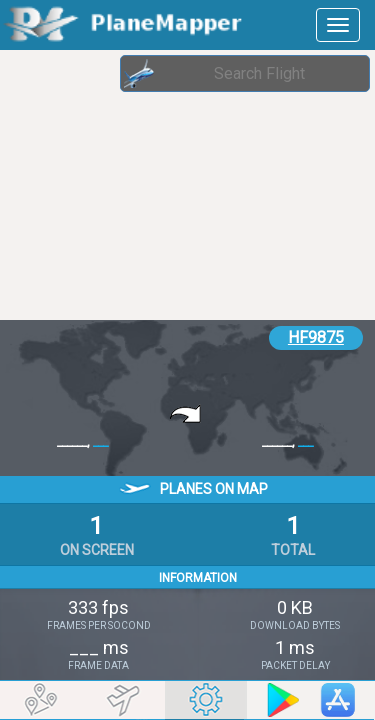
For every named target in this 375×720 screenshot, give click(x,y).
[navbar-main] (338, 25)
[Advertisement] (160, 185)
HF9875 (316, 337)
